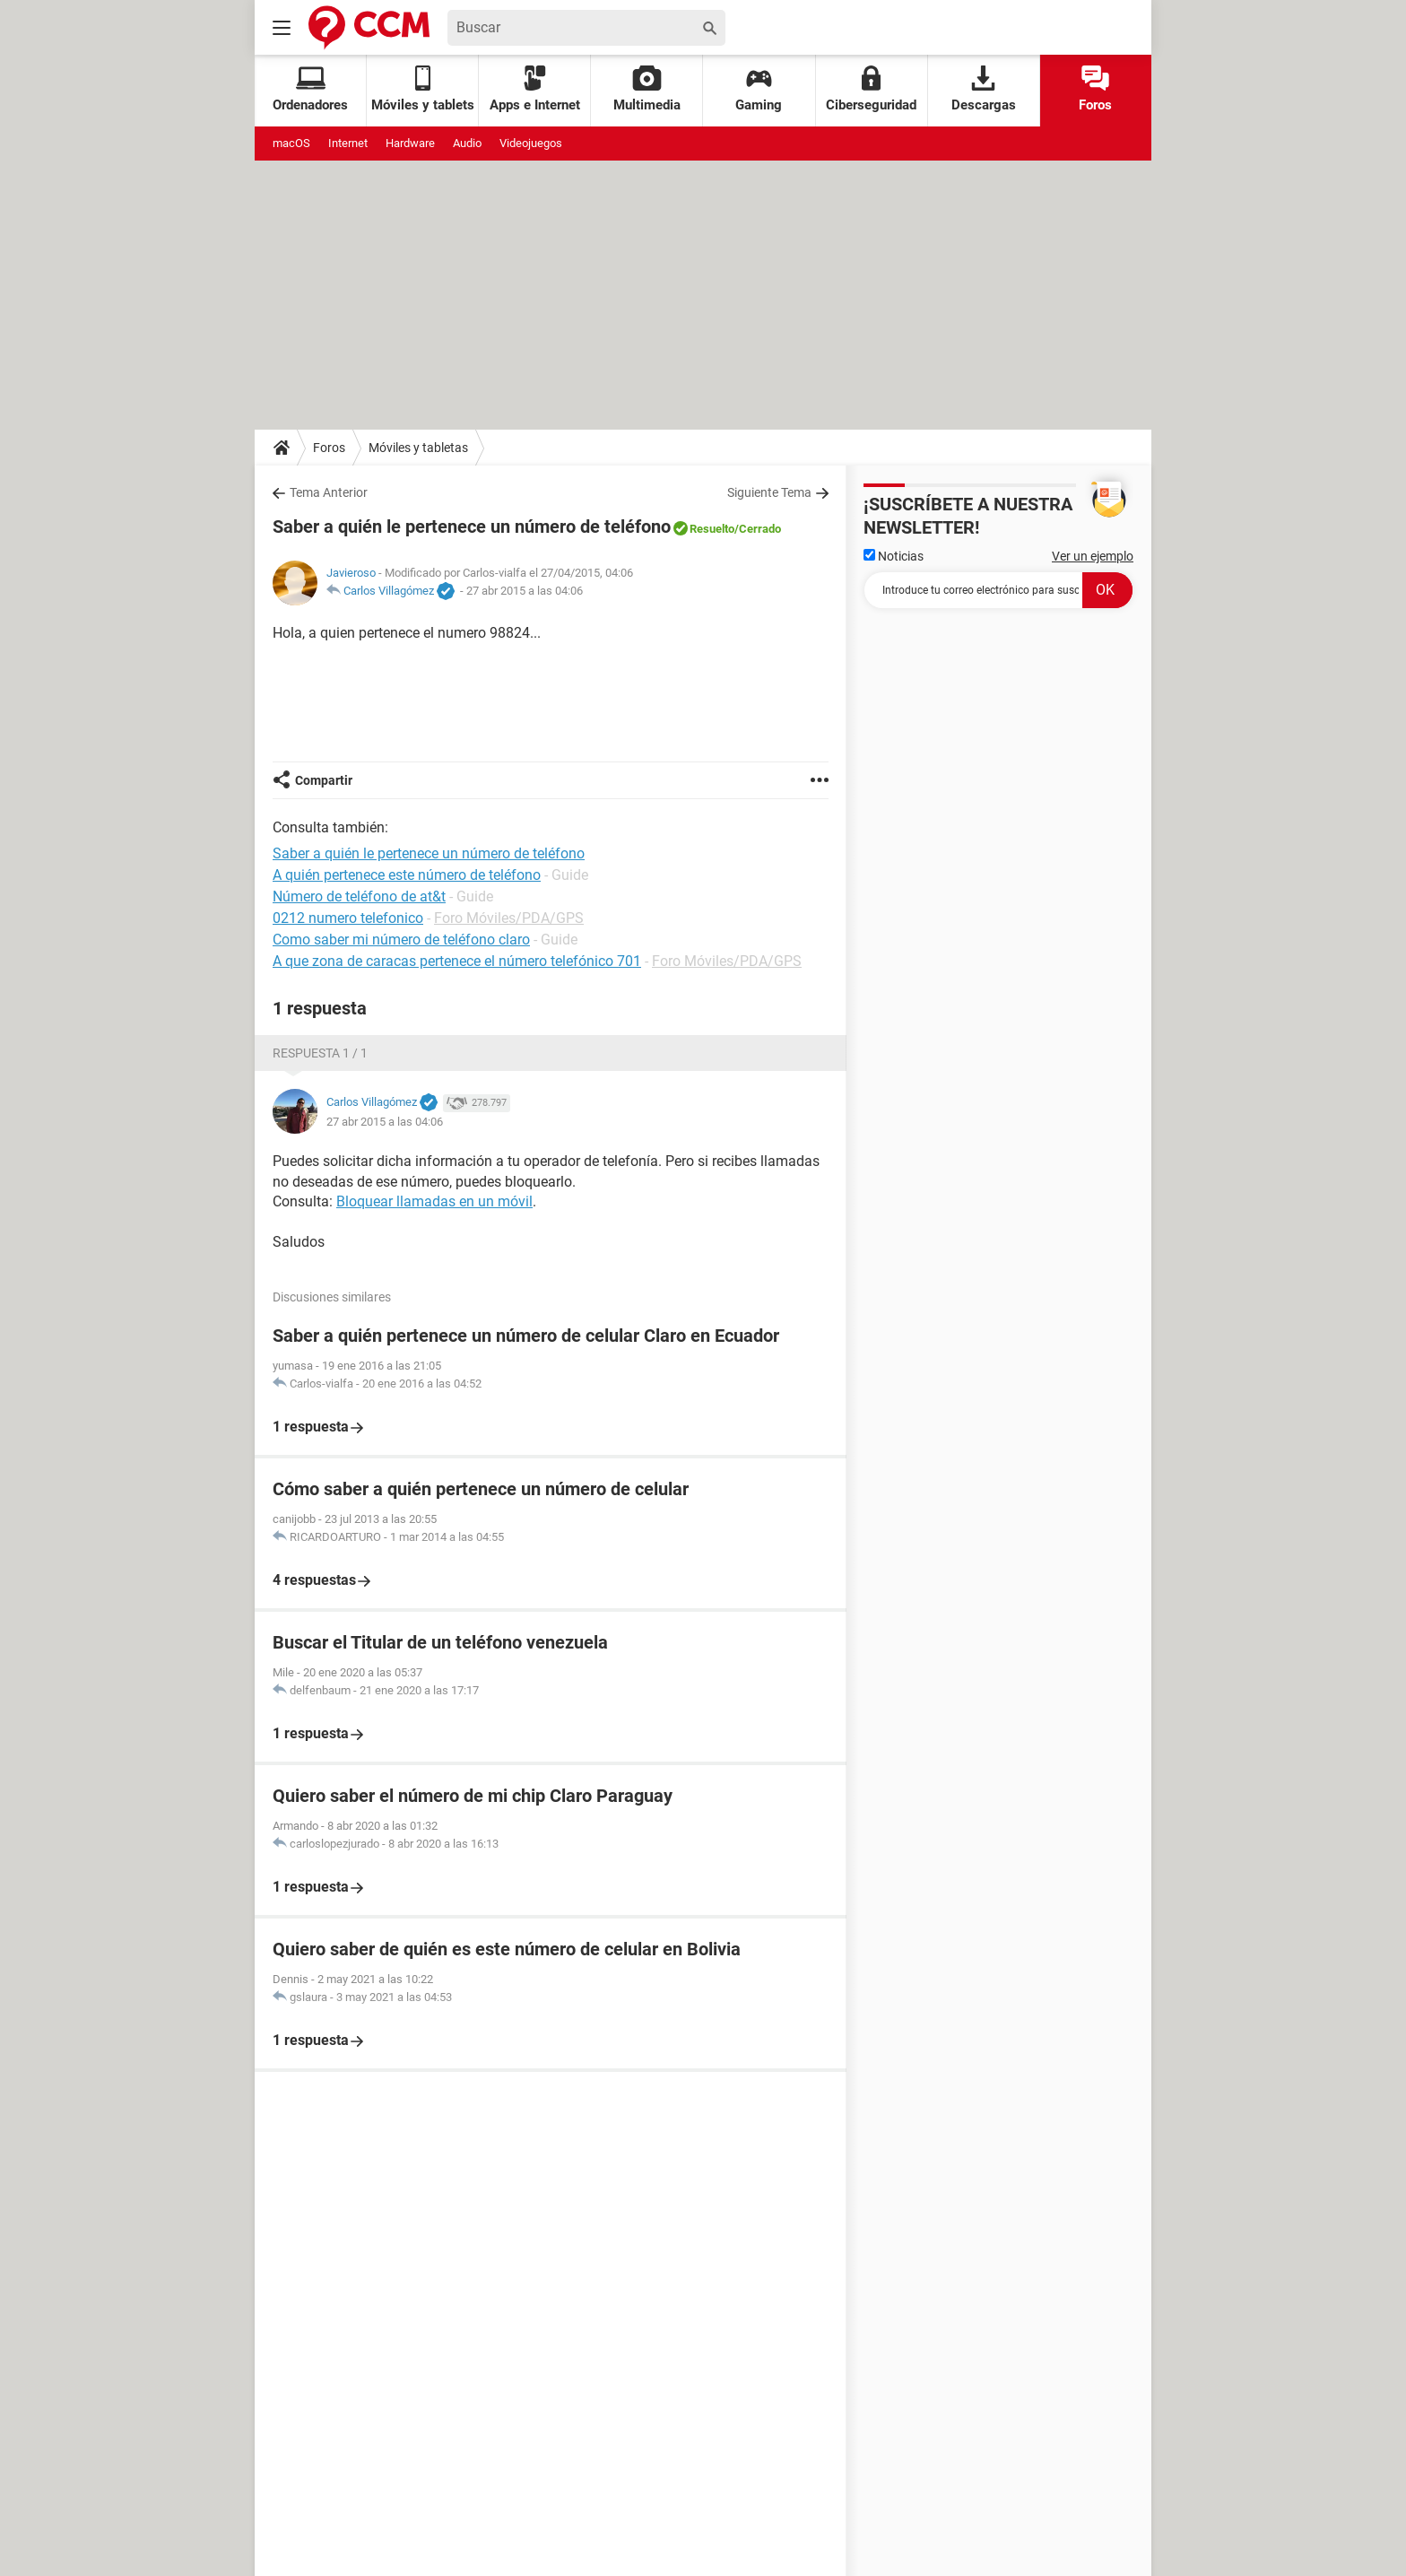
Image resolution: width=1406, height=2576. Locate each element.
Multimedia (647, 89)
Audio (467, 143)
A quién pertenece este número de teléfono (407, 874)
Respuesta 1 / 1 (320, 1053)
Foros (1095, 89)
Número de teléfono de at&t (359, 896)
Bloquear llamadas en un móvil (434, 1201)
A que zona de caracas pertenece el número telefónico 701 (457, 961)
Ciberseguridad (871, 89)
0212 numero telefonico (348, 918)
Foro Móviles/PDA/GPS (509, 918)
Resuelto (712, 528)
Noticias (894, 556)
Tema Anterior (329, 492)
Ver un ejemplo (1092, 556)
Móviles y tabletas (418, 447)
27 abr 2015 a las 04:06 (524, 590)
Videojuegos (530, 143)
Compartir (323, 780)
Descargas (983, 89)
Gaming (758, 89)
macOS (291, 143)
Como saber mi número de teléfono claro (401, 939)
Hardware (410, 143)
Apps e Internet (535, 89)
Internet (348, 143)
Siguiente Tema (769, 492)
